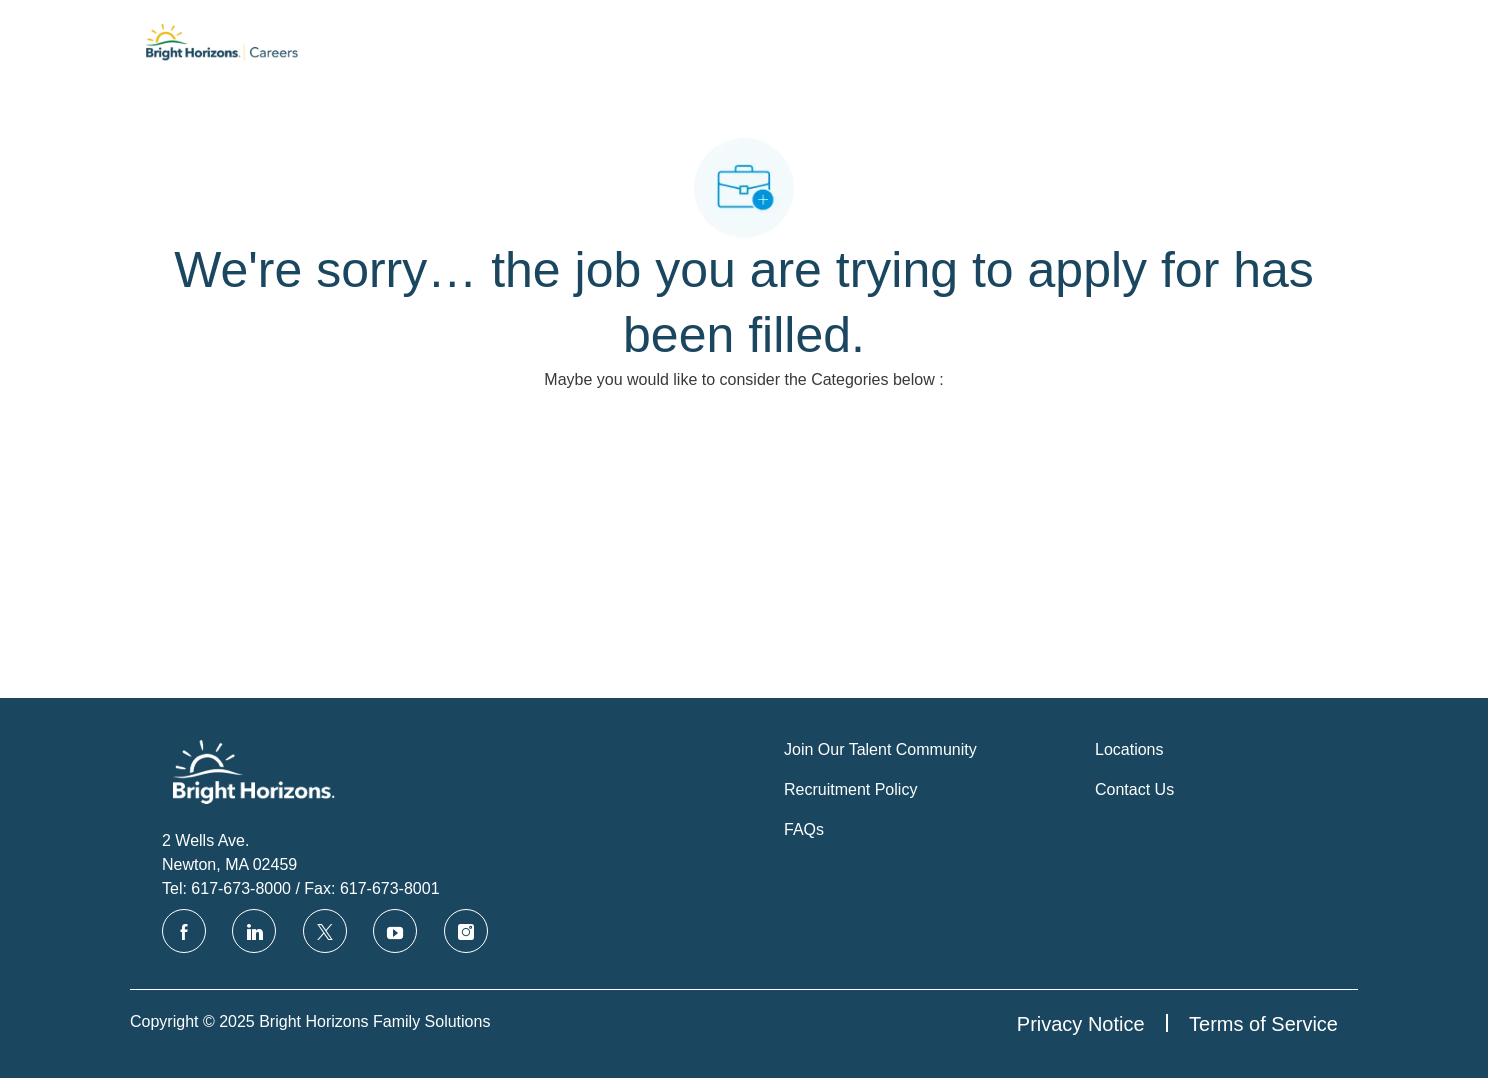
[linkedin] (254, 931)
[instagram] (466, 931)
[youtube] (395, 931)
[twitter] (325, 931)
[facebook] (184, 931)
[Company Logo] (222, 47)
